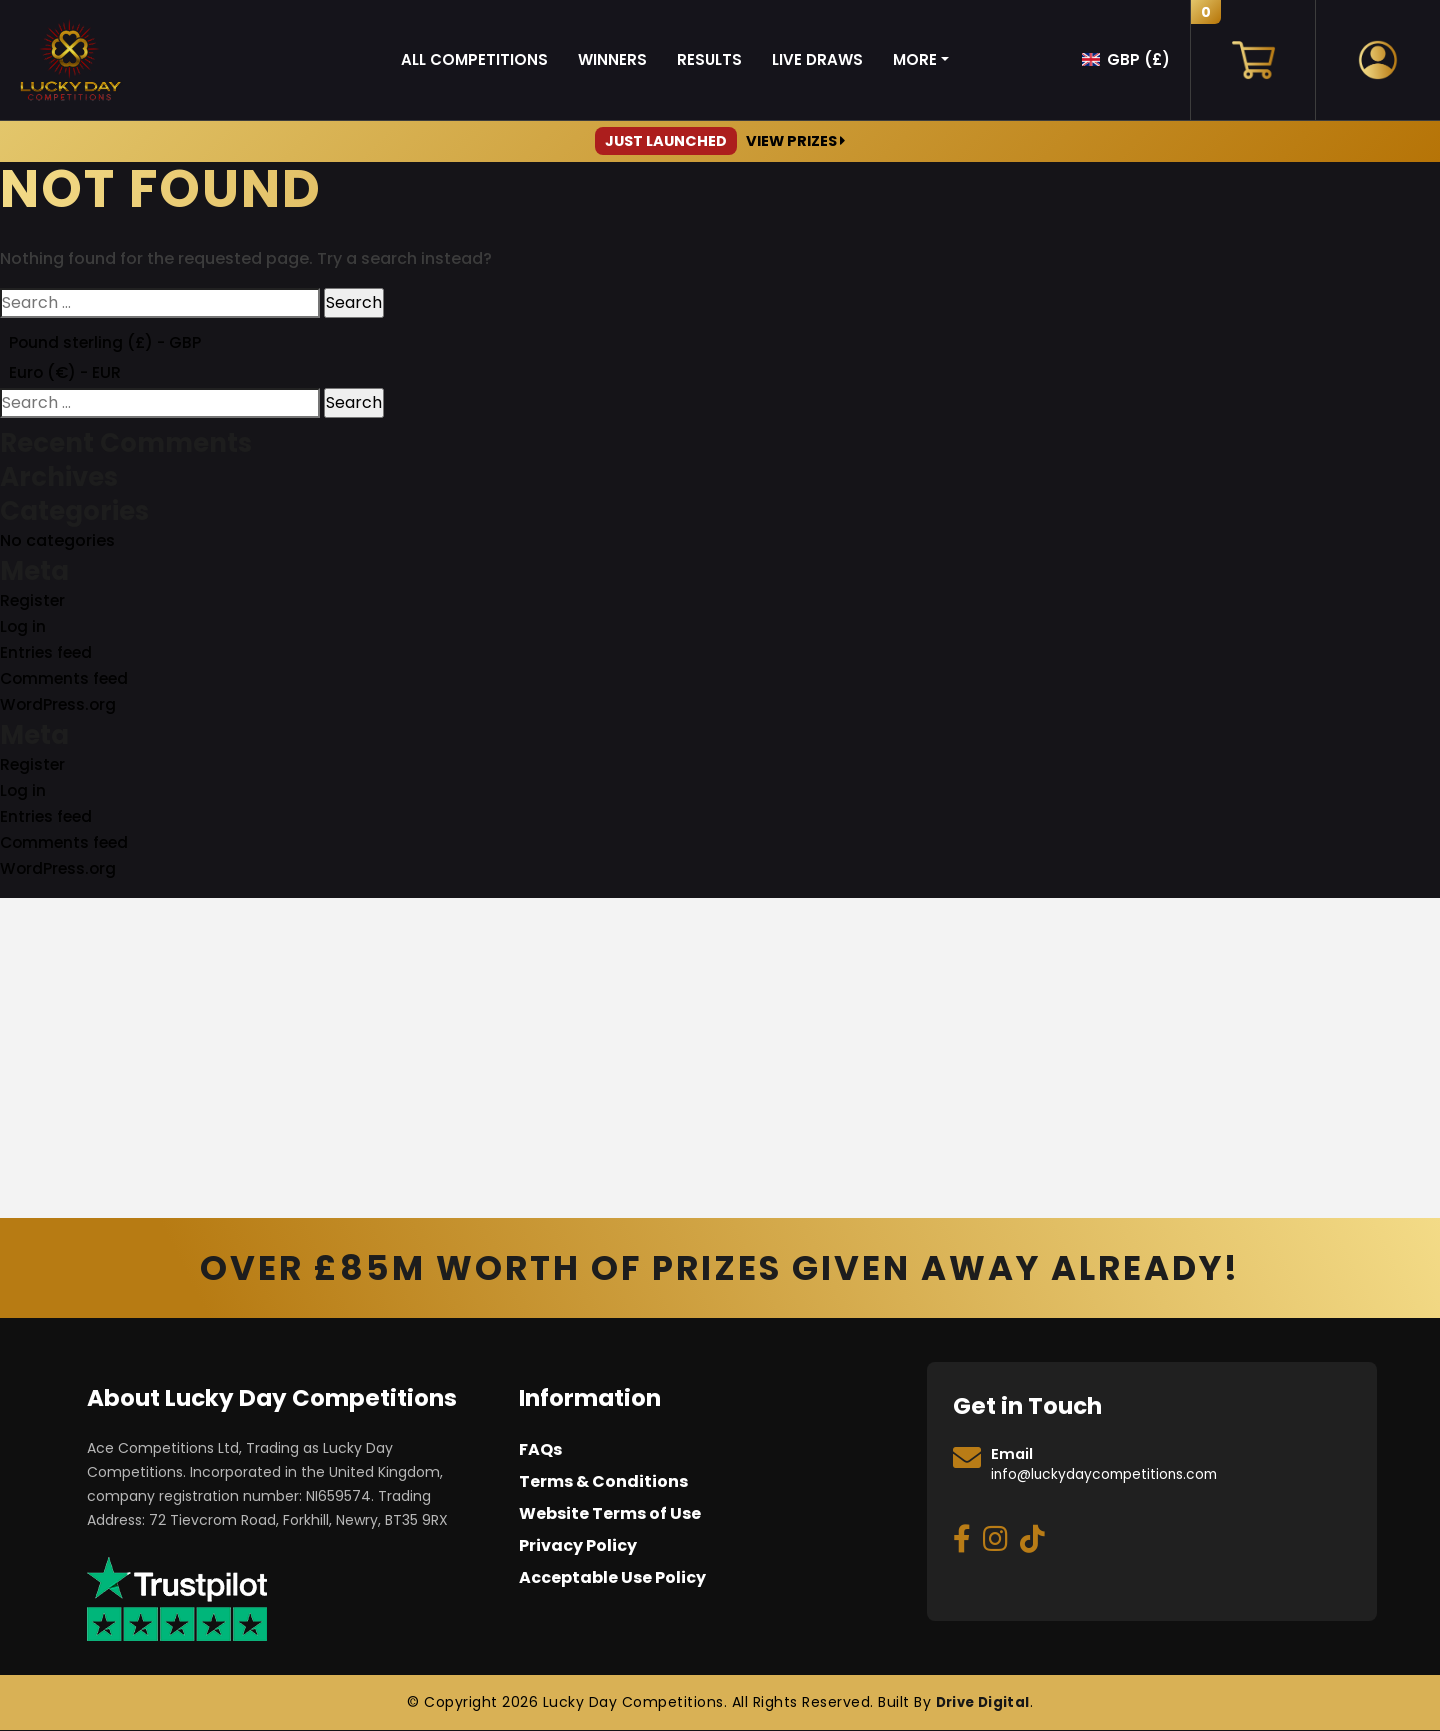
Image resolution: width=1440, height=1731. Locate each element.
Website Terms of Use (610, 1515)
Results (709, 59)
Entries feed (47, 654)
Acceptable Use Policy (612, 1579)
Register (33, 602)
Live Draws (817, 59)
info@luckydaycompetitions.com (1111, 1476)
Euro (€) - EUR (66, 373)
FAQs (540, 1451)
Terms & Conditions (603, 1483)
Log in (23, 628)
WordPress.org (59, 706)
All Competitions (474, 59)
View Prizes (720, 141)
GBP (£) (1138, 59)
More (915, 59)
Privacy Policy (578, 1547)
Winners (612, 59)
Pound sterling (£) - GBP (106, 342)
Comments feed (66, 680)
